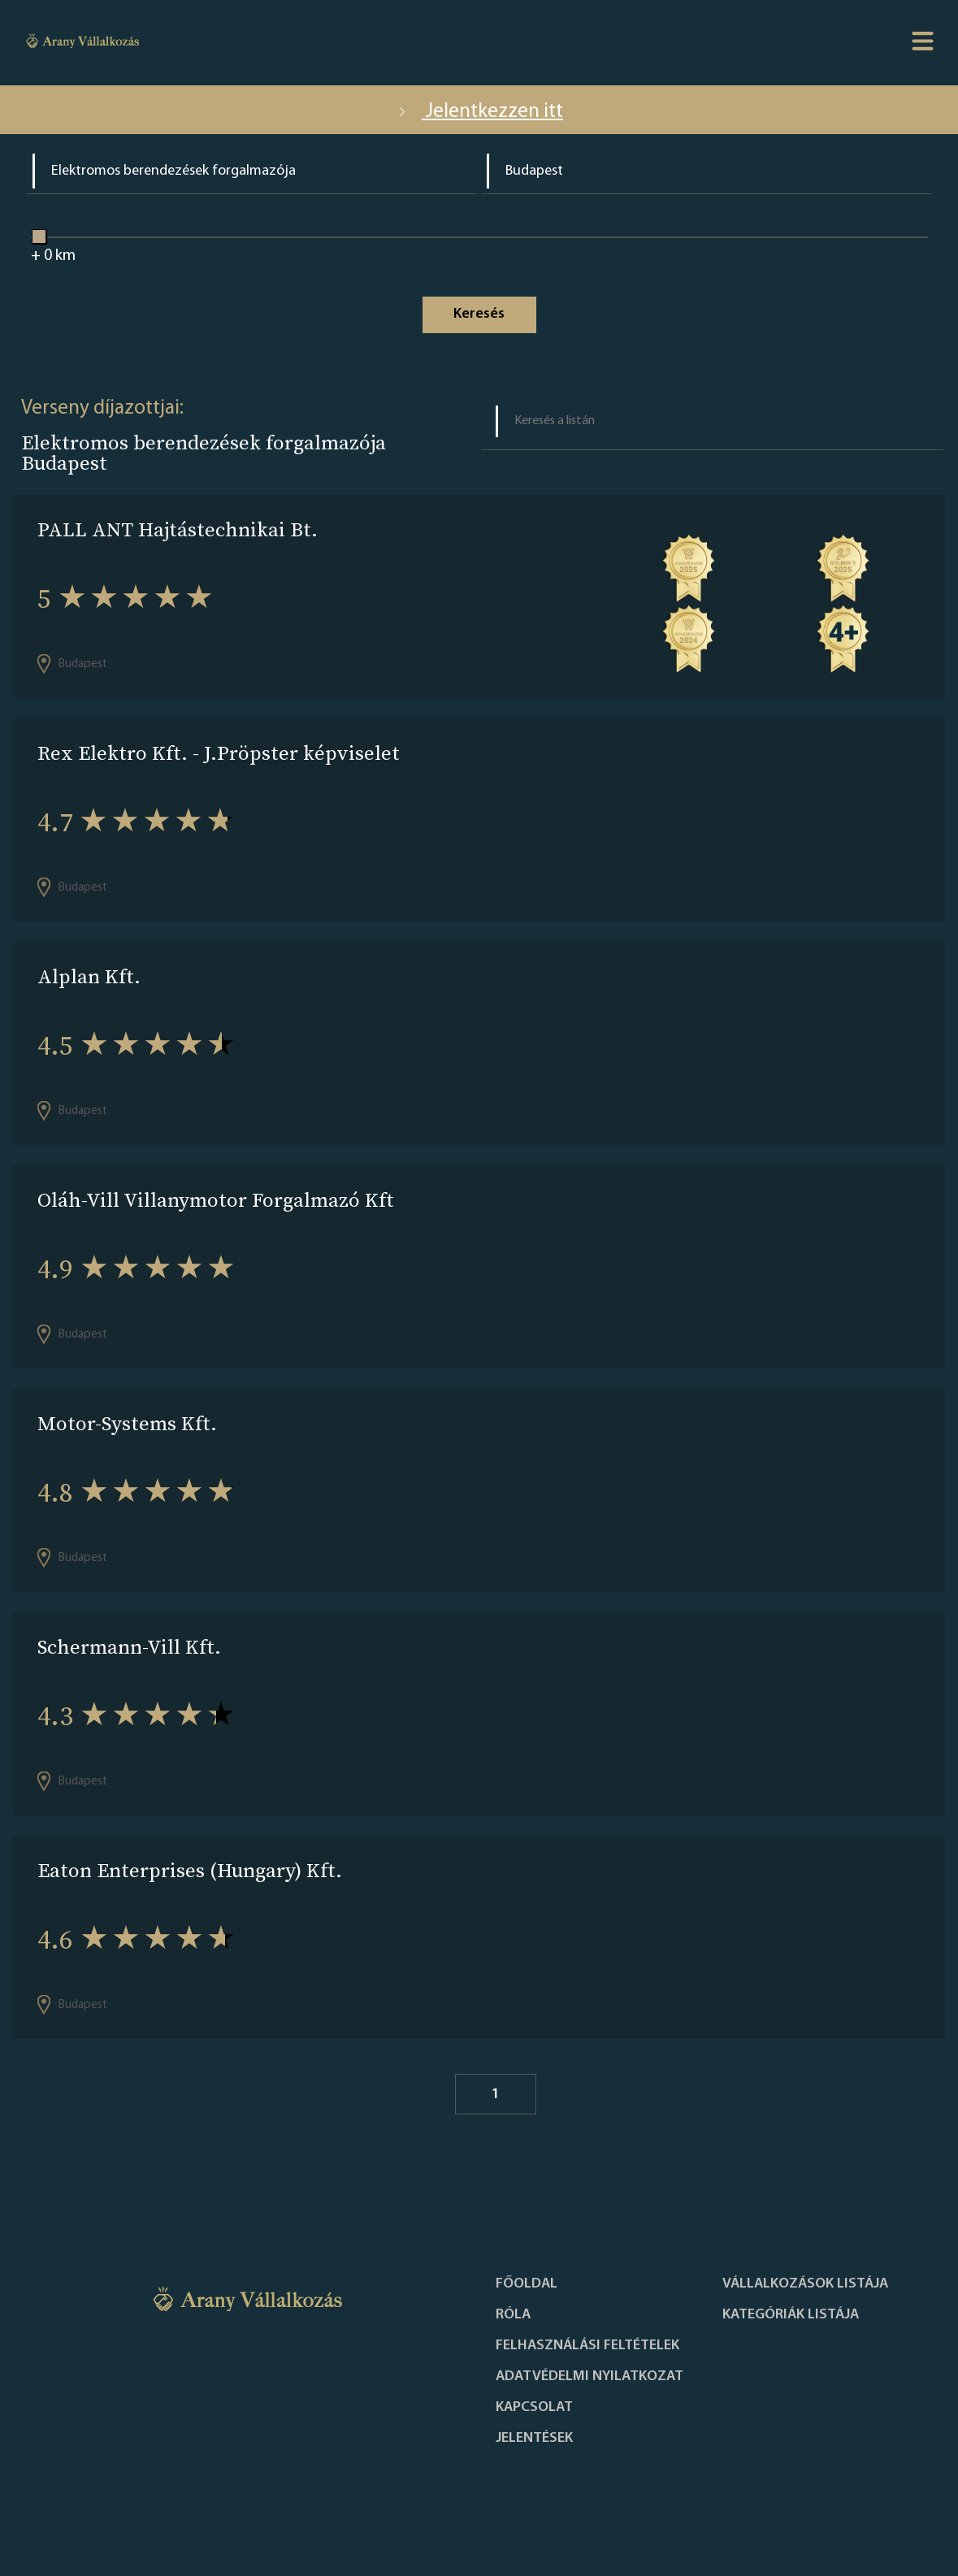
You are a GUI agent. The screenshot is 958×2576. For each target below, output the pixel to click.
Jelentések (534, 2438)
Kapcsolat (534, 2407)
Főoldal (526, 2284)
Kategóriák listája (790, 2315)
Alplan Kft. (89, 976)
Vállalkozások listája (805, 2284)
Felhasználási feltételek (587, 2346)
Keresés (479, 314)
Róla (513, 2315)
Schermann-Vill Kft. (129, 1647)
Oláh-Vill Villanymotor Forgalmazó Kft (215, 1200)
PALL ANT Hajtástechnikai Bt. (177, 529)
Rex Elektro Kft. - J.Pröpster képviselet (218, 753)
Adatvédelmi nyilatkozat (589, 2377)
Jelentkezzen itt (479, 112)
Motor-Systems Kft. (127, 1423)
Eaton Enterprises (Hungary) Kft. (189, 1870)
